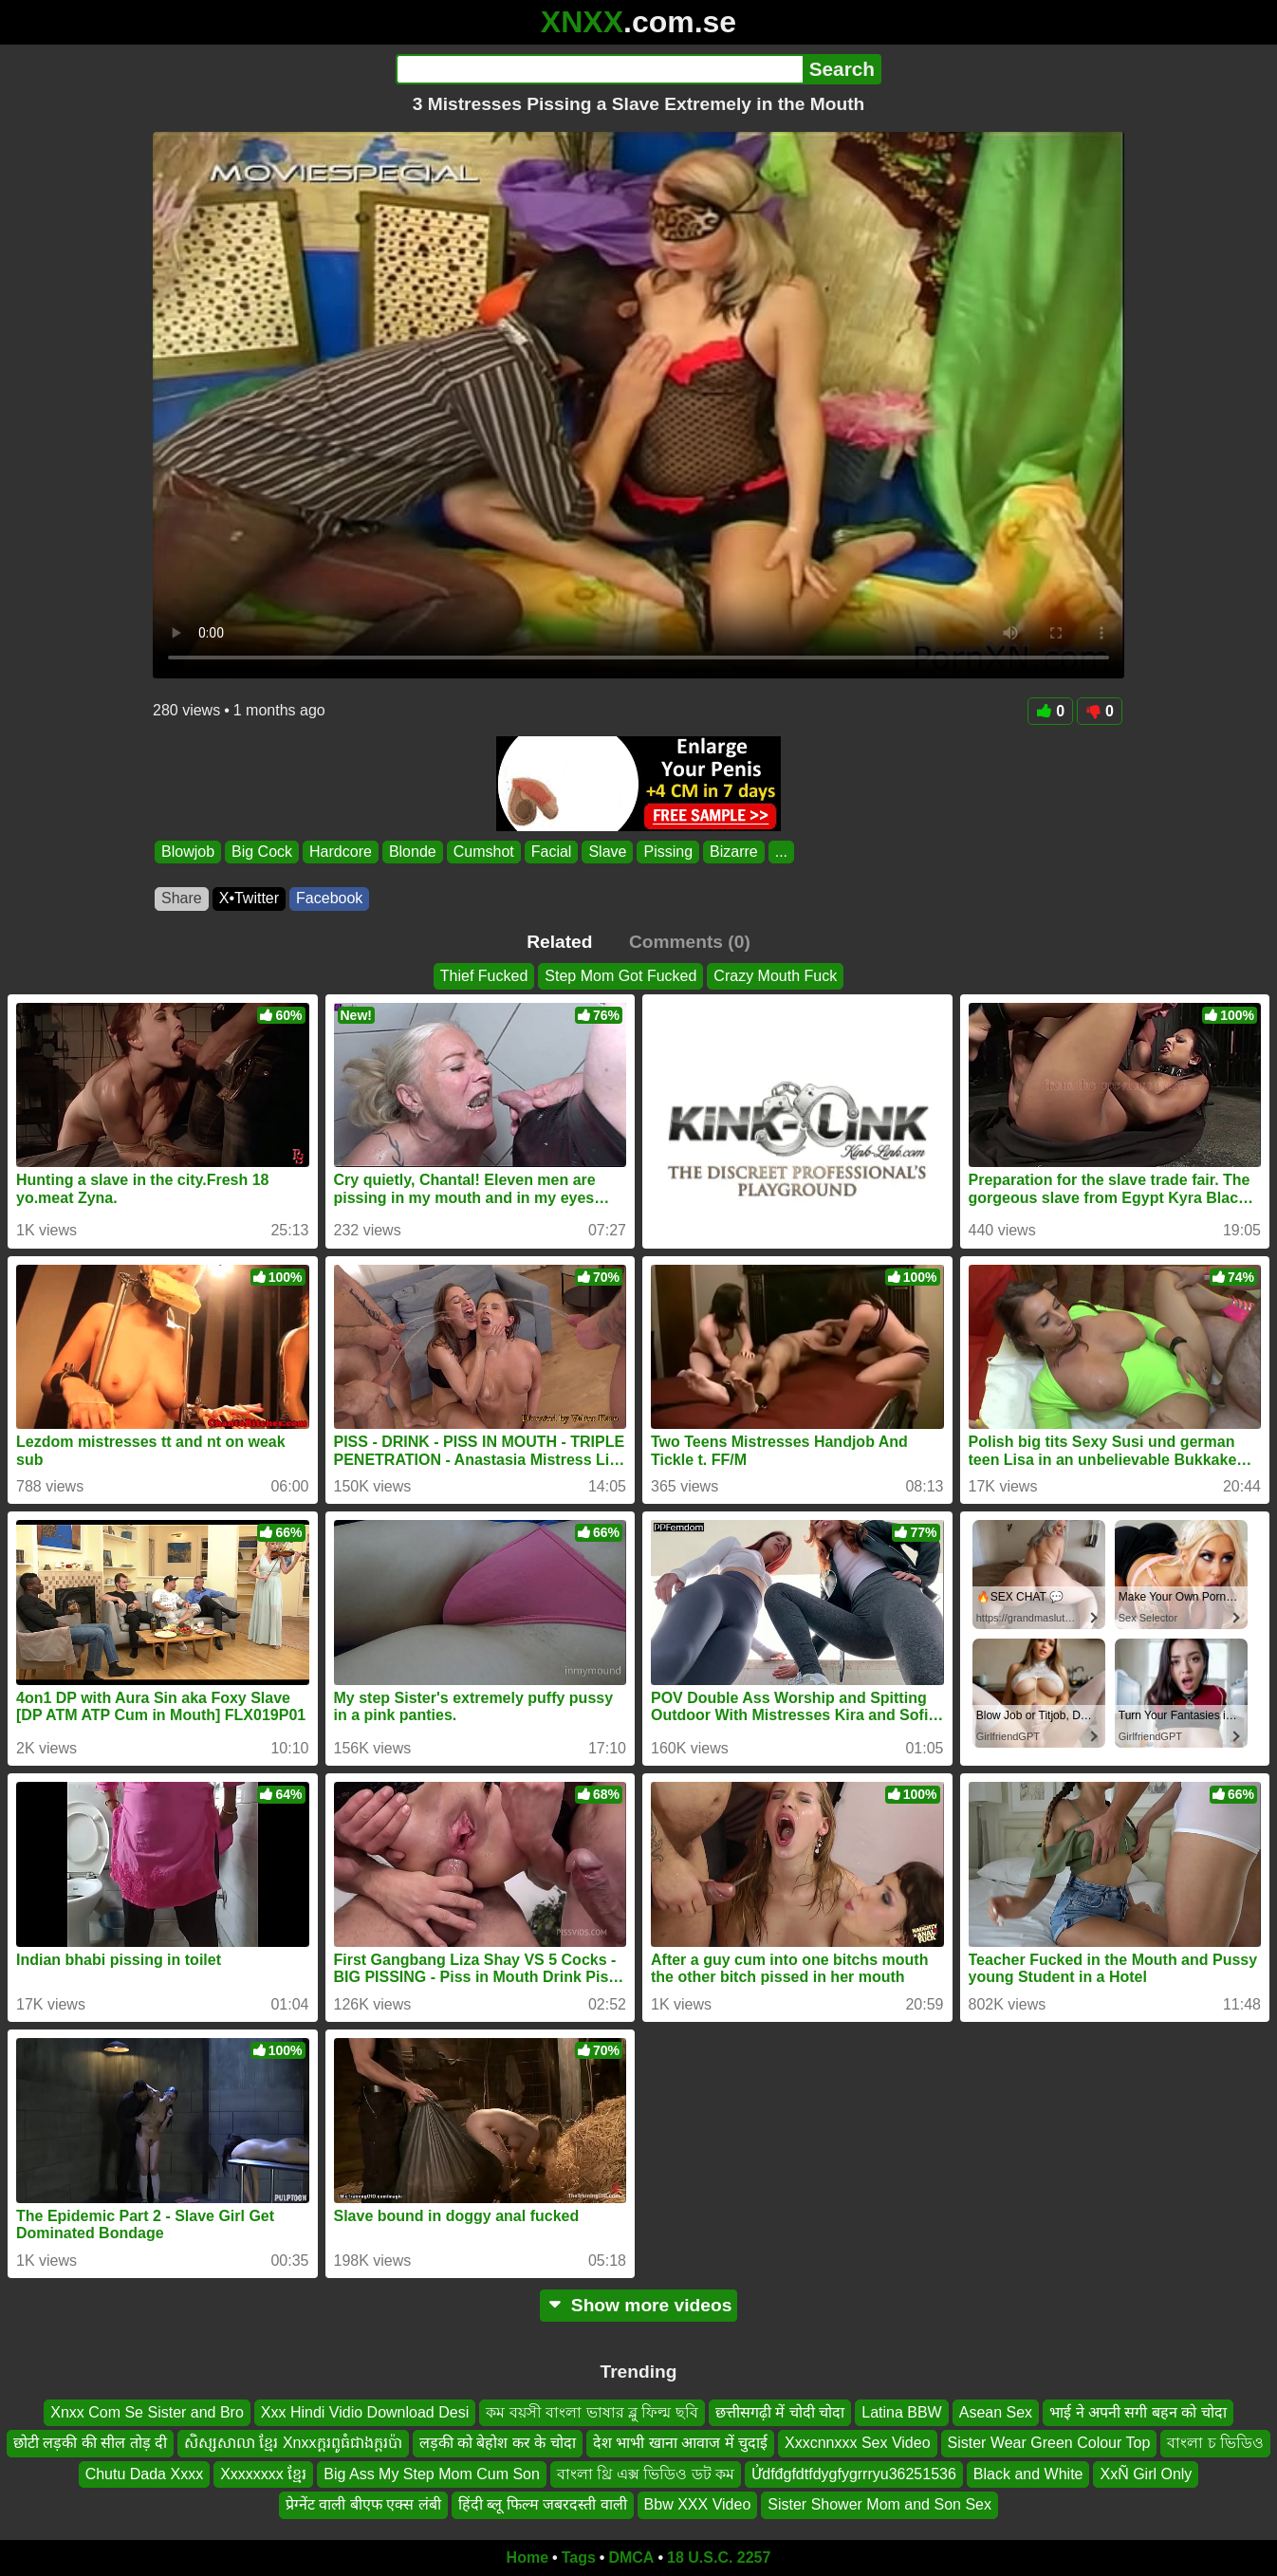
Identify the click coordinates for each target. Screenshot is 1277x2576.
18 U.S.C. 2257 (718, 2557)
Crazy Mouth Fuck (775, 976)
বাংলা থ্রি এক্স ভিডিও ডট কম (645, 2474)
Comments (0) (689, 942)
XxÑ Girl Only (1146, 2474)
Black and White (1028, 2474)
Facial (551, 851)
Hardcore (340, 851)
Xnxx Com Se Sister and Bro (147, 2412)
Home (527, 2557)
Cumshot (483, 851)
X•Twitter (249, 898)
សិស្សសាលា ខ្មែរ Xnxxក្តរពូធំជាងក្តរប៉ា (292, 2443)
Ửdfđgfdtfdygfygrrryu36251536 (853, 2474)
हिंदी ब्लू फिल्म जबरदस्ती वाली (542, 2504)
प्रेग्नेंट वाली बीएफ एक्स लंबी (363, 2504)
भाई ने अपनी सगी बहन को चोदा (1138, 2412)
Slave (607, 851)
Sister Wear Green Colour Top (1049, 2443)
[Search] (599, 69)
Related (559, 942)
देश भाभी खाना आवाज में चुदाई (680, 2443)
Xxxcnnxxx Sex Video (858, 2443)
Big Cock (261, 851)
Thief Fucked (483, 976)
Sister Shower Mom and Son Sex (879, 2504)
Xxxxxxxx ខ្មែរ (263, 2474)
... (781, 851)
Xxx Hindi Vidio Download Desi (365, 2412)
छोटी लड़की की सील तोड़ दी (90, 2443)
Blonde (412, 851)
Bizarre (734, 851)
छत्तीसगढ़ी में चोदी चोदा (779, 2412)
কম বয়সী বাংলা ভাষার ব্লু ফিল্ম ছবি (592, 2412)
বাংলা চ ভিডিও (1215, 2443)
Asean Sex (995, 2412)
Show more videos (639, 2305)
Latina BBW (901, 2412)
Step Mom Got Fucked (620, 976)
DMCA (631, 2557)
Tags (579, 2557)
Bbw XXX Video (697, 2504)
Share (181, 898)
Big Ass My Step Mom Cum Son (432, 2474)
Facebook (329, 898)
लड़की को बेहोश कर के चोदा (497, 2443)
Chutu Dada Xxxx (144, 2474)
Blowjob (187, 851)
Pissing (668, 851)
